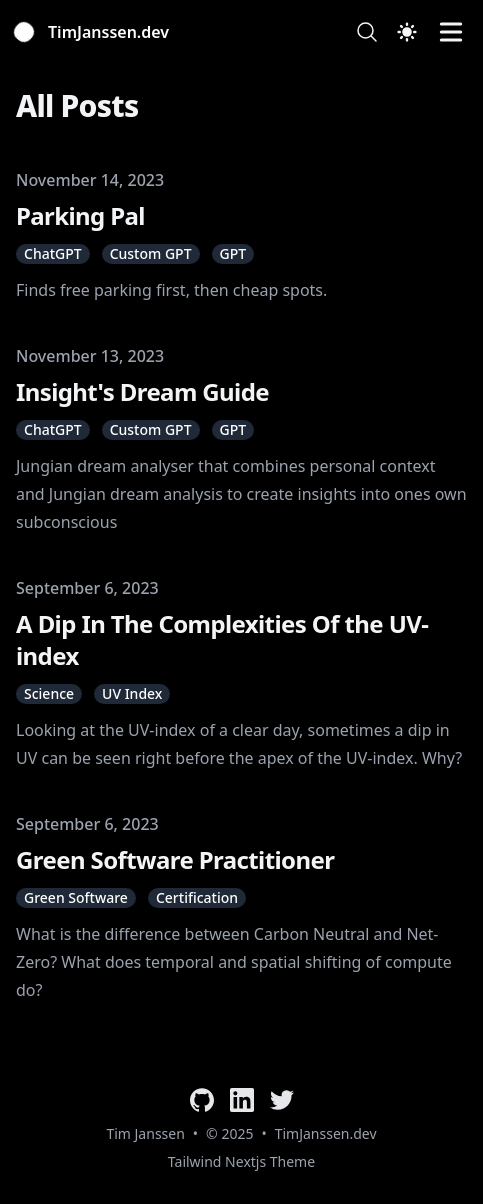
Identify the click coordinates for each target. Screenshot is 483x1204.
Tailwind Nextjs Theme (241, 1161)
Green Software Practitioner (175, 859)
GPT (233, 253)
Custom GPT (151, 253)
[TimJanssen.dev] (92, 32)
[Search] (367, 32)
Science (49, 693)
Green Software (76, 897)
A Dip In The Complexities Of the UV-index (222, 639)
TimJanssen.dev (326, 1133)
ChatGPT (53, 253)
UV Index (132, 693)
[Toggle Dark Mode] (407, 32)
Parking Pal (80, 215)
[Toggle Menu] (451, 32)
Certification (197, 897)
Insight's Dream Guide (142, 391)
